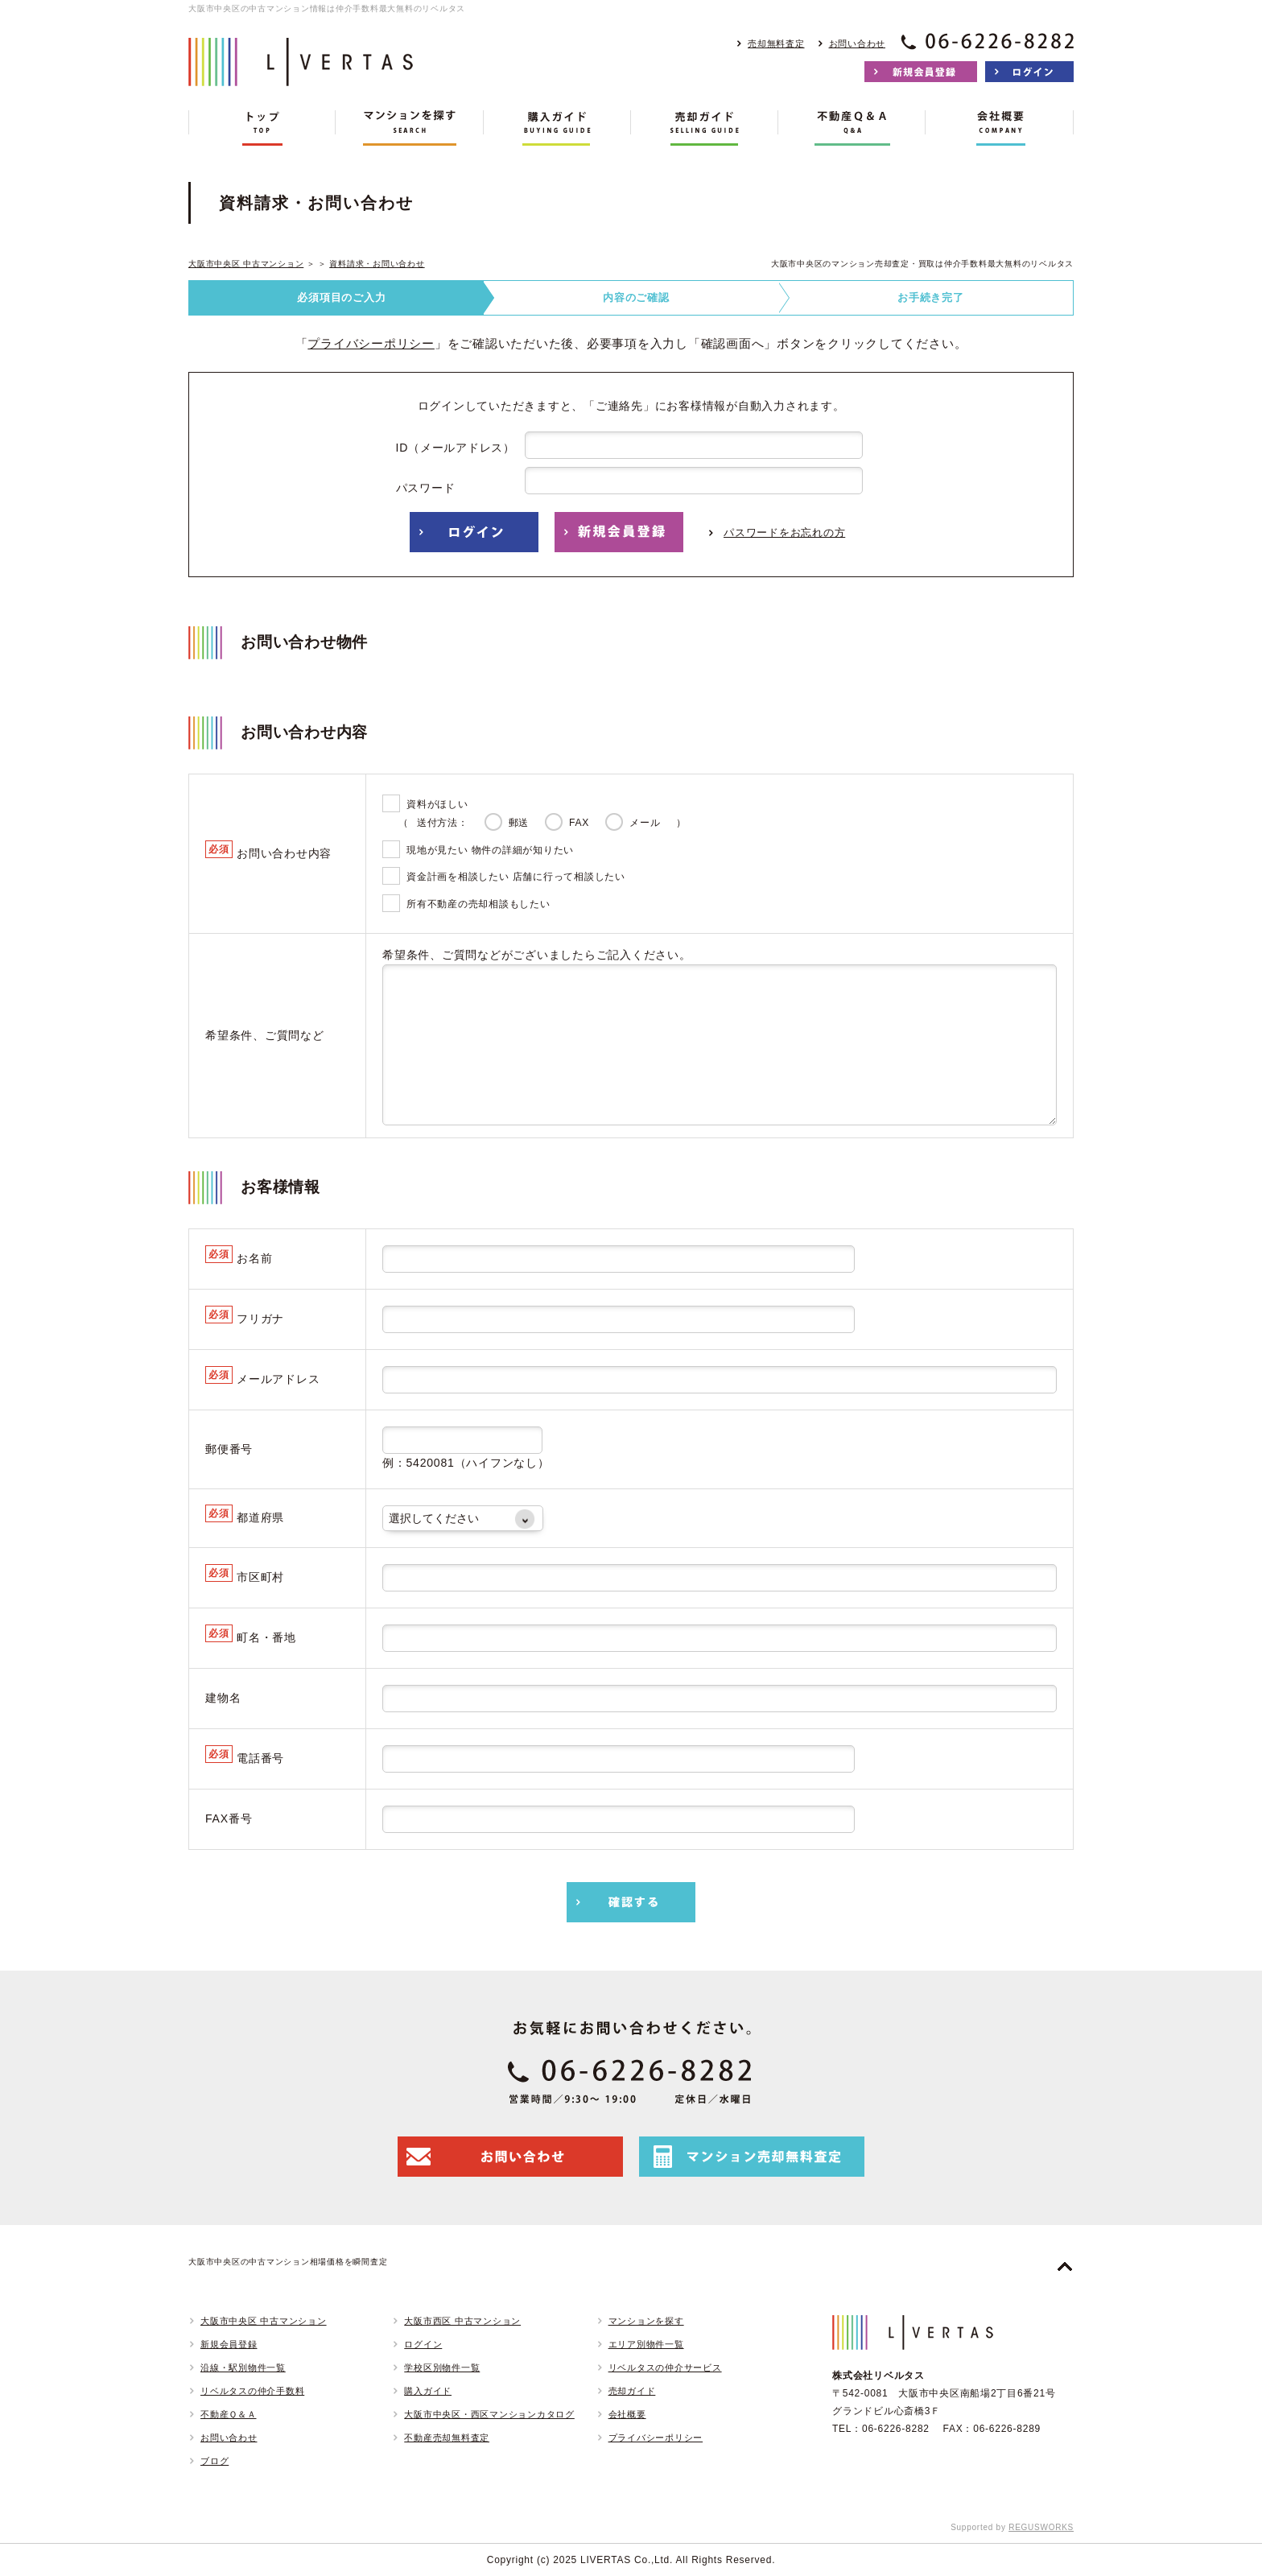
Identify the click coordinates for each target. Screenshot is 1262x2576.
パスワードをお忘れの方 (784, 532)
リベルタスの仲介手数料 (252, 2391)
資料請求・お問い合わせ (376, 263)
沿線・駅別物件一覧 (243, 2367)
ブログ (214, 2461)
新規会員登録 (229, 2344)
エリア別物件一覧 (646, 2344)
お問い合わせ (857, 43)
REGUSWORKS (1041, 2527)
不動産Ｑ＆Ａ (228, 2414)
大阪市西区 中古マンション (462, 2321)
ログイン (423, 2344)
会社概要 (627, 2414)
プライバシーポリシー (371, 343)
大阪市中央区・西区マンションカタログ (489, 2414)
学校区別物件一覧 (442, 2367)
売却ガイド (632, 2391)
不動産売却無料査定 (446, 2437)
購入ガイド (428, 2391)
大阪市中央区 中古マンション (245, 263)
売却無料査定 (776, 43)
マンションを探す (646, 2321)
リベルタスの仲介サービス (665, 2367)
